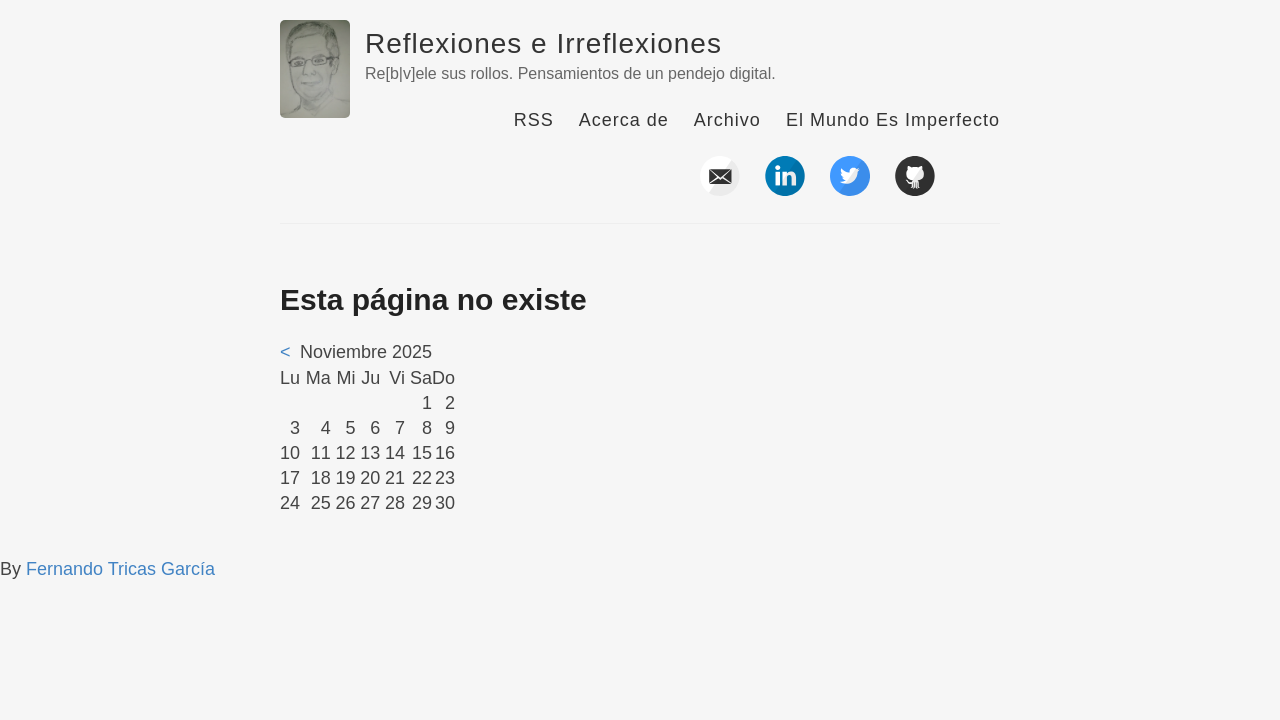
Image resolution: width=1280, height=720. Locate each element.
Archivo (727, 120)
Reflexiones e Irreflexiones (543, 43)
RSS (534, 120)
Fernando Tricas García (120, 569)
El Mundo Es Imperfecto (893, 120)
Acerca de (624, 120)
